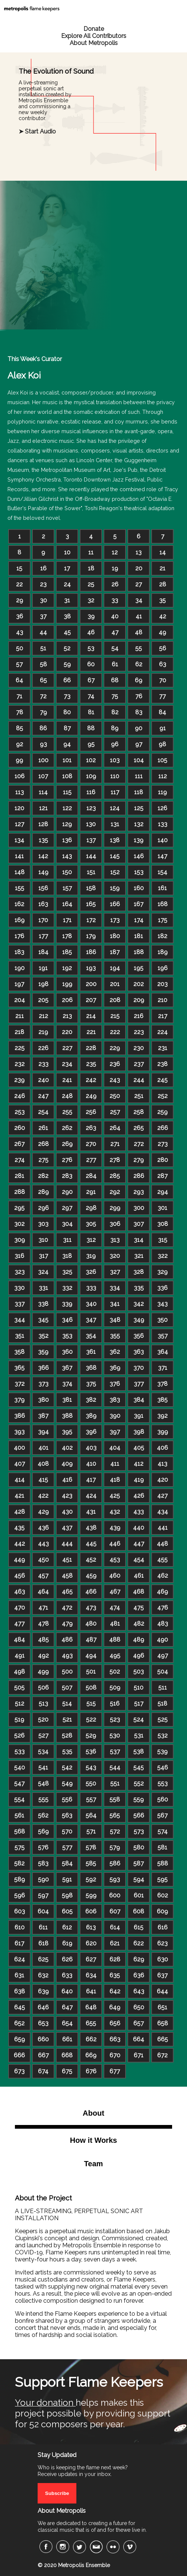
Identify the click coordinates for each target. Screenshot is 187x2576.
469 (162, 1591)
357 (163, 1335)
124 (115, 808)
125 (138, 808)
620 (91, 1943)
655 (91, 2023)
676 (91, 2071)
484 (19, 1639)
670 (115, 2055)
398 (138, 1431)
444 (67, 1543)
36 (19, 616)
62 (138, 664)
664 (138, 2039)
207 (91, 1000)
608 (138, 1911)
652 (19, 2023)
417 (91, 1479)
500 (67, 1671)
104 (139, 760)
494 (90, 1655)
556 (67, 1799)
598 (67, 1895)
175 (162, 920)
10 (67, 552)
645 (19, 2007)
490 (162, 1639)
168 (163, 904)
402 (67, 1447)
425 (115, 1495)
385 (162, 1399)
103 (115, 760)
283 (67, 1175)
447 (138, 1543)
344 (19, 1319)
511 (162, 1687)
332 (67, 1287)
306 (115, 1223)
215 (115, 1016)
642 (115, 1991)
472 (67, 1607)
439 (115, 1527)
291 (91, 1191)
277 (91, 1159)
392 (162, 1415)
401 (43, 1447)
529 (91, 1735)
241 (67, 1079)
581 (162, 1847)
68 (114, 680)
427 (162, 1495)
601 (139, 1895)
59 (67, 664)
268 (43, 1143)
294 (162, 1191)
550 (91, 1783)
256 (91, 1111)
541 (43, 1767)
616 (163, 1927)
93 (43, 744)
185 (67, 952)
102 (91, 760)
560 (162, 1799)
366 (43, 1367)
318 (67, 1255)
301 (162, 1207)
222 (115, 1032)
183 (19, 952)
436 (43, 1527)
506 (43, 1687)
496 (138, 1655)
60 (91, 664)
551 (115, 1783)
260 (19, 1127)
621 (115, 1943)
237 (139, 1064)
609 (162, 1911)
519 (19, 1719)
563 (67, 1815)
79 (43, 712)
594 (138, 1879)
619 (67, 1943)
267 (19, 1143)
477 (19, 1623)
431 (91, 1511)
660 (43, 2039)
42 (162, 616)
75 (114, 696)
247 (43, 1095)
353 (67, 1335)
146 (139, 856)
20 (138, 568)
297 (67, 1207)
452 (91, 1559)
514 (67, 1703)
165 (91, 904)
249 (91, 1095)
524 (138, 1719)
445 (91, 1543)
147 (162, 856)
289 (43, 1191)
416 (67, 1479)
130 (91, 824)
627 (91, 1959)
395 (67, 1431)
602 (162, 1895)
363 (138, 1351)
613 (91, 1927)
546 (162, 1767)
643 (138, 1991)
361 (91, 1351)
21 (162, 568)
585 (91, 1863)
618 (43, 1943)
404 (114, 1447)
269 (67, 1143)
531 (138, 1735)
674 (43, 2071)
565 (115, 1815)
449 (19, 1559)
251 (138, 1095)
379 (19, 1399)
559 (138, 1799)
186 (91, 952)
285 (115, 1175)
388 (67, 1415)
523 (115, 1719)
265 (138, 1127)
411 (114, 1463)
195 (138, 968)
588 (162, 1863)
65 (43, 680)
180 (115, 936)
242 (91, 1079)
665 (162, 2039)
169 (20, 920)
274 (20, 1159)
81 (91, 712)
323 (20, 1271)
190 (20, 968)
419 (139, 1479)
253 (20, 1111)
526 (19, 1735)
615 (138, 1927)
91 (162, 728)
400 (19, 1447)
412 (138, 1463)
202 (138, 984)
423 (67, 1495)
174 (138, 920)
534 (43, 1751)
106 (20, 776)
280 (162, 1159)
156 (43, 888)
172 (91, 920)
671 (138, 2055)
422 (43, 1495)
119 (162, 792)
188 (139, 952)
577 (67, 1847)
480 (90, 1623)
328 (138, 1271)
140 (163, 840)
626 (67, 1959)
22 (19, 584)
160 (139, 888)
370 (138, 1367)
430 (67, 1511)
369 (115, 1367)
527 (43, 1735)
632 (43, 1975)
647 (67, 2007)
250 (115, 1095)
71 (19, 696)
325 (67, 1271)
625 (43, 1959)
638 (19, 1991)
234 (67, 1064)
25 (91, 584)
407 (19, 1463)
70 (162, 680)
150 (67, 872)
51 (43, 648)
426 (138, 1495)
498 (19, 1671)
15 (19, 568)
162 (19, 904)
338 (43, 1303)
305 (91, 1223)
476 (162, 1607)
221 (91, 1032)
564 (91, 1815)
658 (162, 2023)
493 (67, 1655)
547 (19, 1783)
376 (115, 1383)
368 (91, 1367)
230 (138, 1048)
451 (67, 1559)
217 (162, 1016)
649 (114, 2007)
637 (162, 1975)
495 (115, 1655)
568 (19, 1831)
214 (91, 1016)
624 (19, 1959)
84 (162, 712)
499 (43, 1671)
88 (91, 728)
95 (91, 744)
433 (138, 1511)
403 (91, 1447)
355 (115, 1335)
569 (43, 1831)
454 (138, 1559)
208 (115, 1000)
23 (43, 584)
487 (91, 1639)
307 (138, 1223)
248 (67, 1095)
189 (163, 952)
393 (19, 1431)
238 (162, 1064)
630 (162, 1959)
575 (20, 1847)
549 (67, 1783)
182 (162, 936)
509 (115, 1687)
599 (91, 1895)
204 (19, 1000)
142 (43, 856)
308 (162, 1223)
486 (67, 1639)
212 (43, 1016)
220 (67, 1032)
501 (91, 1671)
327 (115, 1271)
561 (19, 1815)
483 (162, 1623)
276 (67, 1159)
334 (115, 1287)
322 (163, 1255)
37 (43, 616)
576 (43, 1847)
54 (114, 648)
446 (114, 1543)
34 (138, 600)
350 (162, 1319)
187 (115, 952)
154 (162, 872)
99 (19, 760)
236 (115, 1064)
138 (115, 840)
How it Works (93, 2140)
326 (91, 1271)
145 (115, 856)
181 (138, 936)
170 (43, 920)
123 (91, 808)
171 (67, 920)
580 (138, 1847)
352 (43, 1335)
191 (43, 968)
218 (19, 1032)
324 (43, 1271)
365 (19, 1367)
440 (138, 1527)
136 (67, 840)
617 (19, 1943)
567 (162, 1815)
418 (115, 1479)
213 (67, 1016)
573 (139, 1831)
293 (138, 1191)
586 (115, 1863)
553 (163, 1783)
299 (115, 1207)
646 (43, 2007)
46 (91, 632)
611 (43, 1927)
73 (67, 696)
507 (67, 1687)
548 (43, 1783)
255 (67, 1111)
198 (43, 984)
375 (91, 1383)
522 (91, 1719)
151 (91, 872)
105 (162, 760)
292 (115, 1191)
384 (138, 1399)
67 (91, 680)
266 (162, 1127)
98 (162, 744)
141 (19, 856)
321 (138, 1255)
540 (19, 1767)
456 (19, 1575)
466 (90, 1591)
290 (67, 1191)
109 (91, 776)
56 (162, 648)
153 (138, 872)
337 (20, 1303)
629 (138, 1959)
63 (162, 664)
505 (19, 1687)
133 (162, 824)
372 (20, 1383)
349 (138, 1319)
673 (19, 2071)
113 (19, 792)
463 (19, 1591)
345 (43, 1319)
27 (138, 584)
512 (19, 1703)
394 (43, 1431)
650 (138, 2007)
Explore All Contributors (93, 35)
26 (114, 584)
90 (138, 728)
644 (162, 1991)
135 (43, 840)
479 (67, 1623)
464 (43, 1591)
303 (43, 1223)
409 (67, 1463)
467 (115, 1591)
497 (162, 1655)
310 (43, 1239)
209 (138, 1000)
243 (115, 1079)
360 (67, 1351)
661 (67, 2039)
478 (43, 1623)
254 (43, 1111)
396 (91, 1431)
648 (90, 2007)
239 (19, 1079)
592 (91, 1879)
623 (162, 1943)
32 (91, 600)
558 (115, 1799)
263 (91, 1127)
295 (19, 1207)
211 (19, 1016)
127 (19, 824)
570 (67, 1831)
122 (67, 808)
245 (162, 1079)
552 (139, 1783)
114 (43, 792)
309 (19, 1239)
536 (91, 1751)
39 (91, 616)
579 (115, 1847)
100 (43, 760)
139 (138, 840)
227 (67, 1048)
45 (67, 632)
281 (19, 1175)
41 (139, 616)
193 (91, 968)
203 (162, 984)
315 (162, 1239)
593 (115, 1879)
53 (91, 648)
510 (138, 1687)
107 (43, 776)
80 (67, 712)
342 (138, 1303)
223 (139, 1032)
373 (43, 1383)
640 (67, 1991)
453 (115, 1559)
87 (67, 728)
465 (67, 1591)
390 (115, 1415)
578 (91, 1847)
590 (43, 1879)
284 (91, 1175)
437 (67, 1527)
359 (43, 1351)
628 (115, 1959)
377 (139, 1383)
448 (162, 1543)
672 (162, 2055)
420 (162, 1479)
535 (67, 1751)
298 (91, 1207)
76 (138, 696)
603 (19, 1911)
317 (43, 1255)
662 (91, 2039)
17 (67, 568)
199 (67, 984)
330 (19, 1287)
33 (114, 600)
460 (114, 1575)
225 (20, 1048)
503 (138, 1671)
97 (138, 744)
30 (43, 600)
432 (115, 1511)
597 (43, 1895)
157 (67, 888)
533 (20, 1751)
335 (139, 1287)
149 (43, 872)
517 (138, 1703)
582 (19, 1863)
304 (67, 1223)
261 (43, 1127)
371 (162, 1367)
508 (91, 1687)
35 (162, 600)
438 (91, 1527)
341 (115, 1303)
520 (43, 1719)
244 (138, 1079)
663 (115, 2039)
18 (91, 568)
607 (115, 1911)
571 (91, 1831)
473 (91, 1607)
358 (19, 1351)
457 (43, 1575)
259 (162, 1111)
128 (43, 824)
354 (91, 1335)
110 (114, 776)
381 (67, 1399)
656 (115, 2023)
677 (115, 2071)
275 (43, 1159)
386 (19, 1415)
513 (43, 1703)
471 (43, 1607)
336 (162, 1287)
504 (162, 1671)
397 (115, 1431)
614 (115, 1927)
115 (67, 792)
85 (19, 728)
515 (91, 1703)
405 (138, 1447)
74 (91, 696)
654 (67, 2023)
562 (43, 1815)
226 (43, 1048)
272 (139, 1143)
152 (115, 872)
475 (138, 1607)
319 (91, 1255)
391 (138, 1415)
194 (115, 968)
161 (162, 888)
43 (19, 632)
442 (19, 1543)
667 (43, 2055)
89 (114, 728)
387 (43, 1415)
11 (91, 552)
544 (115, 1767)
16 (43, 568)
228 (91, 1048)
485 (43, 1639)
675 (67, 2071)
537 (115, 1751)
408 (43, 1463)
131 (115, 824)
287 (162, 1175)
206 (67, 1000)
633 (67, 1975)
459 (91, 1575)
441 (163, 1527)
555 (43, 1799)
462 (162, 1575)
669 (90, 2055)
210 (162, 1000)
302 (19, 1223)
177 (43, 936)
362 (115, 1351)
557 (91, 1799)
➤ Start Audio (37, 131)
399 (162, 1431)
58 (43, 664)
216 (138, 1016)
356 (138, 1335)
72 (43, 696)
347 (91, 1319)
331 (43, 1287)
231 (162, 1048)
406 (162, 1447)
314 (138, 1239)
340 (91, 1303)
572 (115, 1831)
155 (19, 888)
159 (115, 888)
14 (162, 552)
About (93, 2113)
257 (115, 1111)
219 (43, 1032)
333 (91, 1287)
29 (19, 600)
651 (162, 2007)
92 (19, 744)
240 (43, 1079)
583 (43, 1863)
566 (138, 1815)
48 (138, 632)
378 (162, 1383)
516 (115, 1703)
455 (162, 1559)
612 (67, 1927)
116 (90, 792)
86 (43, 728)
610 (20, 1927)
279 (138, 1159)
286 (138, 1175)
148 (20, 872)
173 (115, 920)
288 (19, 1191)
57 (19, 664)
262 (67, 1127)
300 (138, 1207)
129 (67, 824)
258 (138, 1111)
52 (67, 648)
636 (138, 1975)
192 (67, 968)
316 (19, 1255)
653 (43, 2023)
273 (163, 1143)
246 (19, 1095)
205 (43, 1000)
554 (19, 1799)
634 (91, 1975)
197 (19, 984)
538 (138, 1751)
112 (162, 776)
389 (91, 1415)
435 (19, 1527)
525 (163, 1719)
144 (91, 856)
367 (67, 1367)
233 (43, 1064)
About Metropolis (94, 42)
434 (162, 1511)
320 (115, 1255)
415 (43, 1479)
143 (67, 856)
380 (43, 1399)
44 (43, 632)
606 (90, 1911)
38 (67, 616)
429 (43, 1511)
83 (138, 712)
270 (91, 1143)
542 (67, 1767)
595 (162, 1879)
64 (19, 680)
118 (138, 792)
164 (67, 904)
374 (67, 1383)
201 (115, 984)
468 (138, 1591)
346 (67, 1319)
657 (138, 2023)
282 (43, 1175)
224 (162, 1032)
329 (162, 1271)
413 (162, 1463)
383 (115, 1399)
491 (20, 1655)
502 (115, 1671)
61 (115, 664)
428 (19, 1511)
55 (138, 648)
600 (114, 1895)
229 (115, 1048)
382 (91, 1399)
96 (114, 744)
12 (115, 552)
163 (43, 904)
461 (139, 1575)
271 (115, 1143)
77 (162, 696)
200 (91, 984)
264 (115, 1127)
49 (162, 632)
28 (162, 584)
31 (67, 600)
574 (163, 1831)
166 (115, 904)
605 (67, 1911)
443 (43, 1543)
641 (91, 1991)
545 (138, 1767)
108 (67, 776)
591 (67, 1879)
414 (20, 1479)
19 (115, 568)
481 (115, 1623)
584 (67, 1863)
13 (139, 552)
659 (19, 2039)
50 (19, 648)
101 (67, 760)
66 (67, 680)
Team (93, 2164)
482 (138, 1623)
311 (67, 1239)
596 (19, 1895)
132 (138, 824)
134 (19, 840)
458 (67, 1575)
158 (91, 888)
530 (115, 1735)
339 (67, 1303)
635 (115, 1975)
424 (91, 1495)
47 (114, 632)
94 (67, 744)
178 (67, 936)
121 (43, 808)
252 (163, 1095)
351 (19, 1335)
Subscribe (57, 2493)
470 (19, 1607)
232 (20, 1064)
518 (162, 1703)
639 (43, 1991)
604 (43, 1911)
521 (67, 1719)
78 (19, 712)
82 (114, 712)
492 (43, 1655)
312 (91, 1239)
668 (67, 2055)
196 (163, 968)
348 (115, 1319)
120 (19, 808)
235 (91, 1064)
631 (19, 1975)
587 (138, 1863)
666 (19, 2055)
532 (163, 1735)
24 (67, 584)
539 (162, 1751)
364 (162, 1351)
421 (19, 1495)
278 (115, 1159)
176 (19, 936)
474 (115, 1607)
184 (43, 952)
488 (114, 1639)
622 (138, 1943)
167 (138, 904)
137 (91, 840)
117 (115, 792)
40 (114, 616)
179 (91, 936)
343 (162, 1303)
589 (19, 1879)
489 (138, 1639)
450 (43, 1559)
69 (138, 680)
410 (91, 1463)
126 (162, 808)
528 (67, 1735)
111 (139, 776)
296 (43, 1207)
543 (91, 1767)
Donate (93, 28)
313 (115, 1239)
